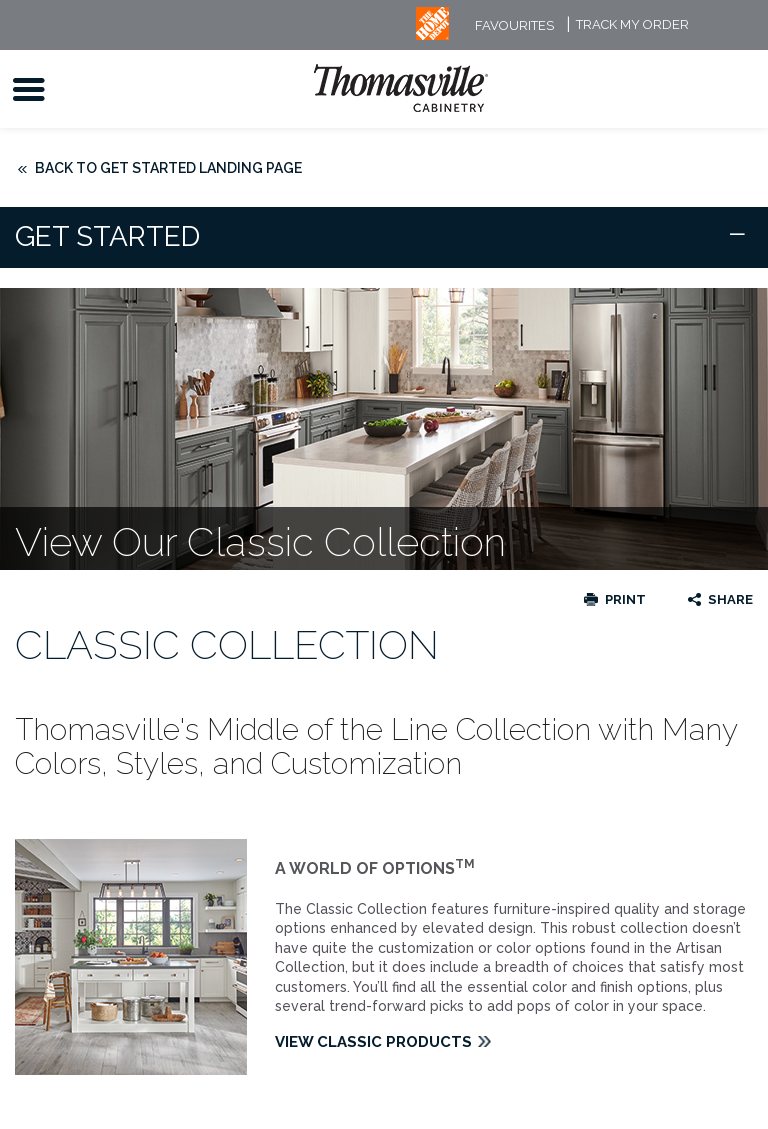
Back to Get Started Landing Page (168, 168)
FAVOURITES (514, 25)
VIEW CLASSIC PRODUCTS (373, 1042)
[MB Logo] (432, 35)
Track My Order (632, 25)
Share (730, 599)
